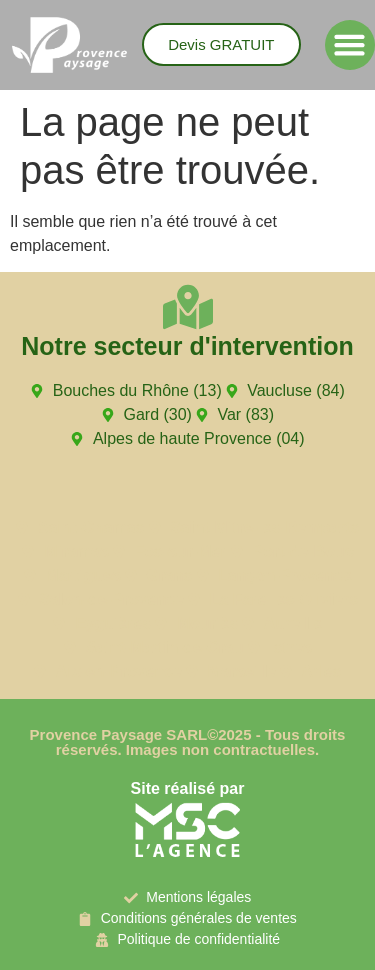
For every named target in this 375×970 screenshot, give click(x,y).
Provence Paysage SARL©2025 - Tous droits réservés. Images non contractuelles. (188, 742)
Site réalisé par (188, 788)
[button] (350, 45)
